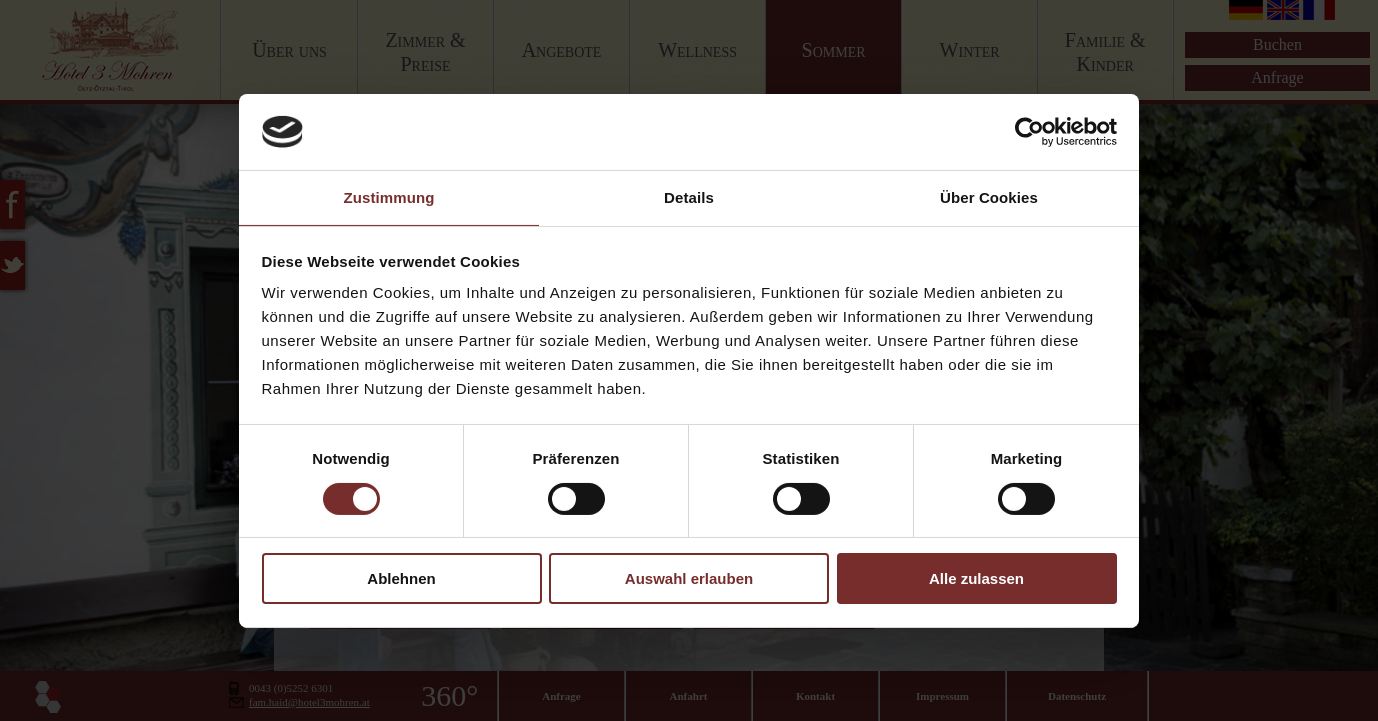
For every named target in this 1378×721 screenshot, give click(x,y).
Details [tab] (689, 197)
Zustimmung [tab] (389, 197)
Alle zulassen (976, 578)
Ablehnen (401, 578)
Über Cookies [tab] (989, 197)
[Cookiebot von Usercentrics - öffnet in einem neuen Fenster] (1029, 132)
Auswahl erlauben (689, 578)
